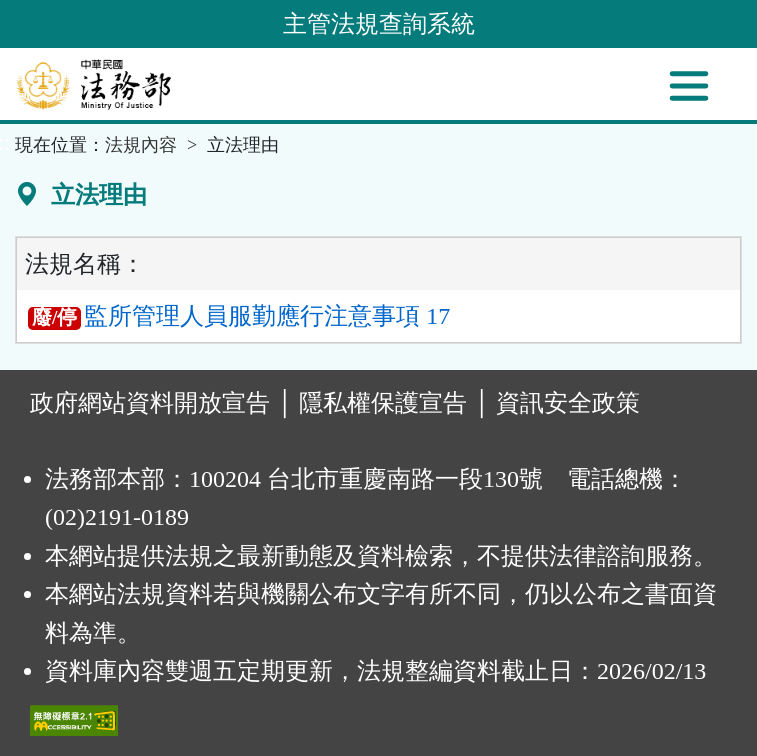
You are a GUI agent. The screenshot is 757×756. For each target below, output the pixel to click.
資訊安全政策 (568, 403)
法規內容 (141, 145)
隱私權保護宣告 (383, 403)
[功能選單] (689, 86)
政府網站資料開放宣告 (150, 403)
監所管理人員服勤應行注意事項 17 (239, 316)
